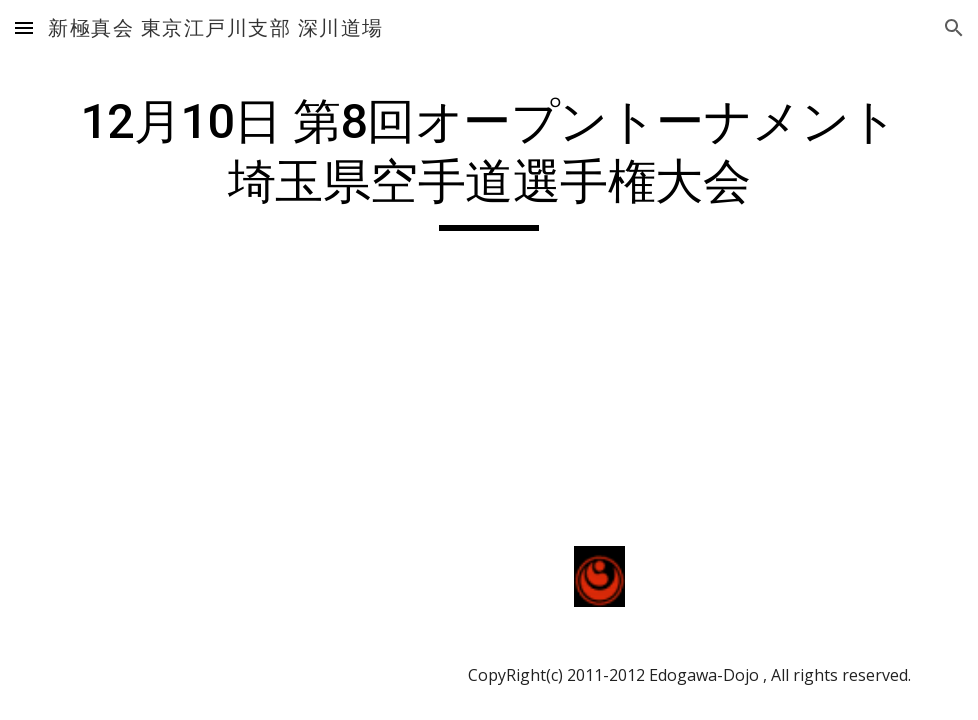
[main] (489, 161)
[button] (24, 27)
